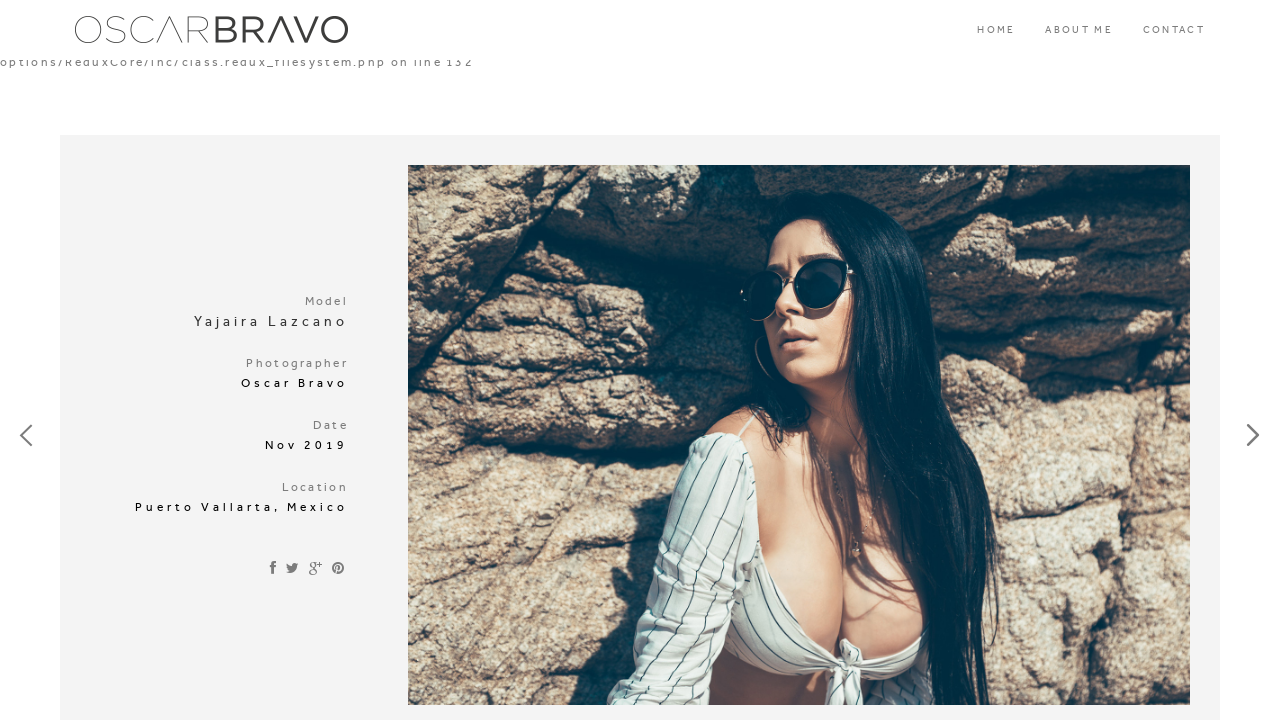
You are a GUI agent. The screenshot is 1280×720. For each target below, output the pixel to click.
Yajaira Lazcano (271, 321)
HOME (996, 30)
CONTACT (1174, 30)
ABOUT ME (1078, 30)
